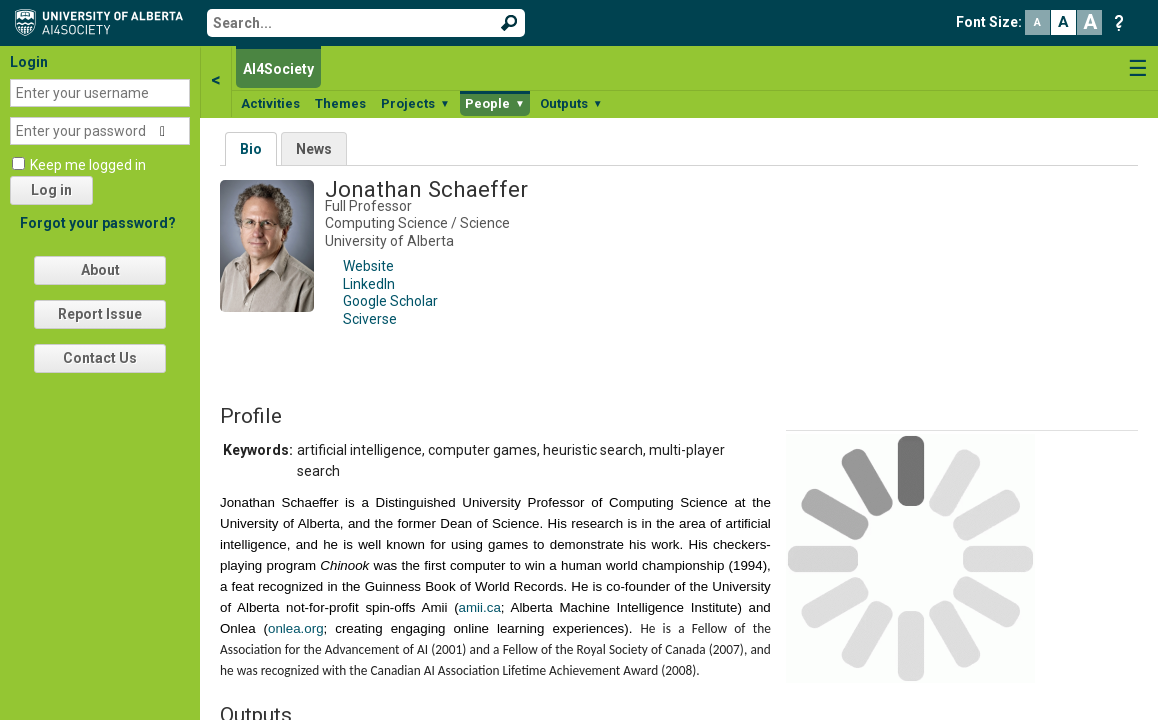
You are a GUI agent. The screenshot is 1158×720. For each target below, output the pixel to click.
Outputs (571, 103)
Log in (51, 190)
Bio (251, 149)
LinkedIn (369, 284)
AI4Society (278, 69)
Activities (270, 103)
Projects (415, 103)
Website (368, 266)
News (314, 149)
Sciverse (370, 319)
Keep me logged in (88, 165)
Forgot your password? (98, 223)
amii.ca (480, 607)
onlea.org (296, 628)
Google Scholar (390, 301)
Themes (340, 103)
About (100, 270)
